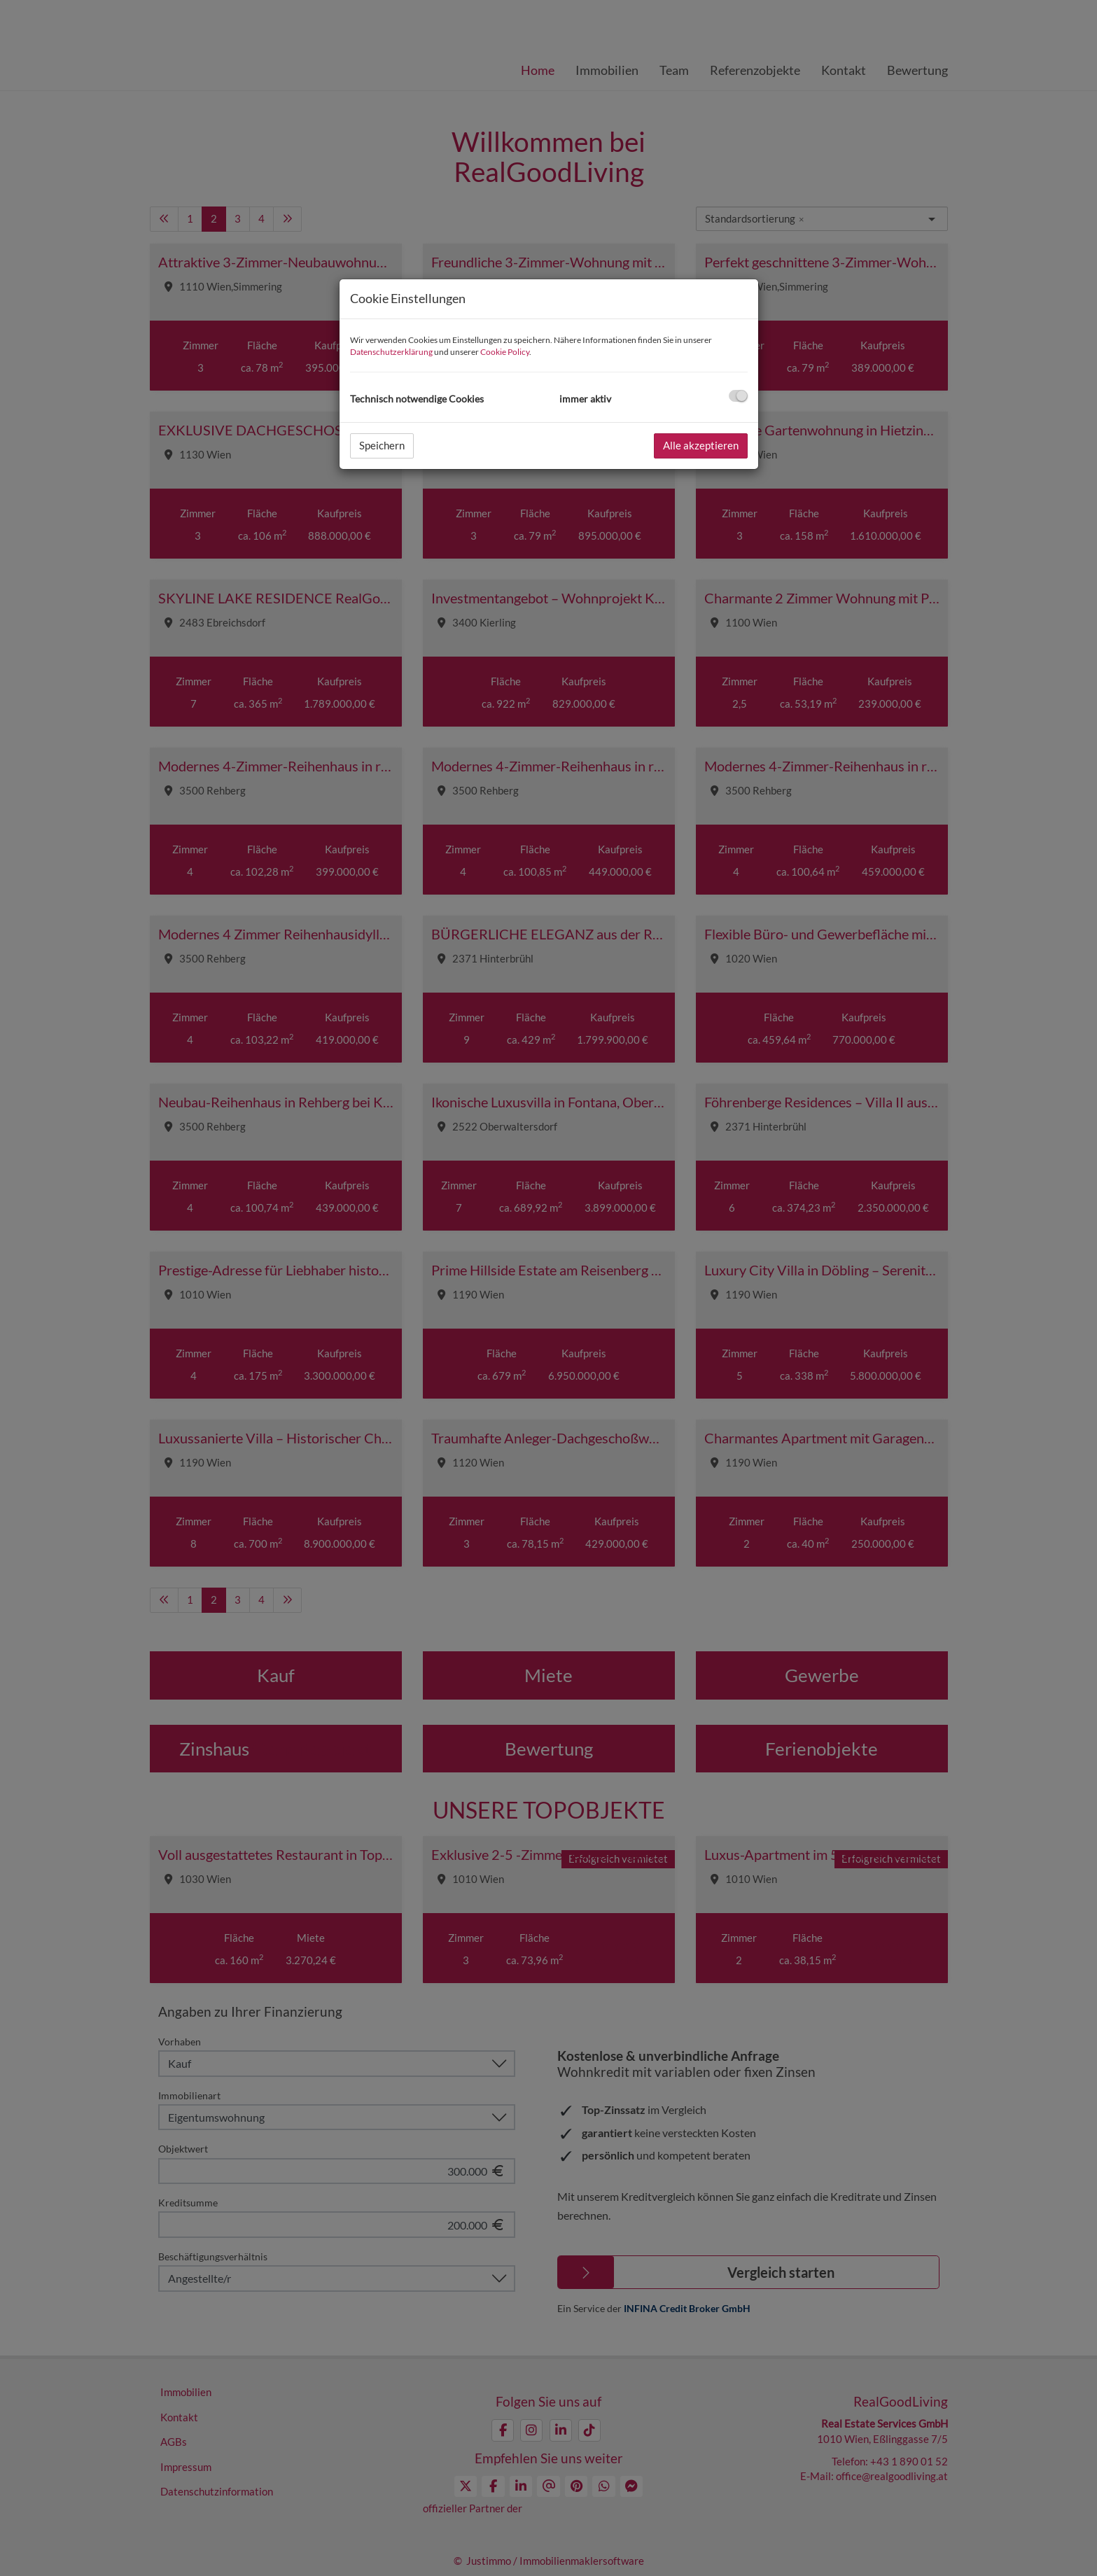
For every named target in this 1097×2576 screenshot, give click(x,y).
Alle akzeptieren (701, 445)
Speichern (382, 445)
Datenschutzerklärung (391, 351)
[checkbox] (738, 396)
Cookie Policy (504, 351)
